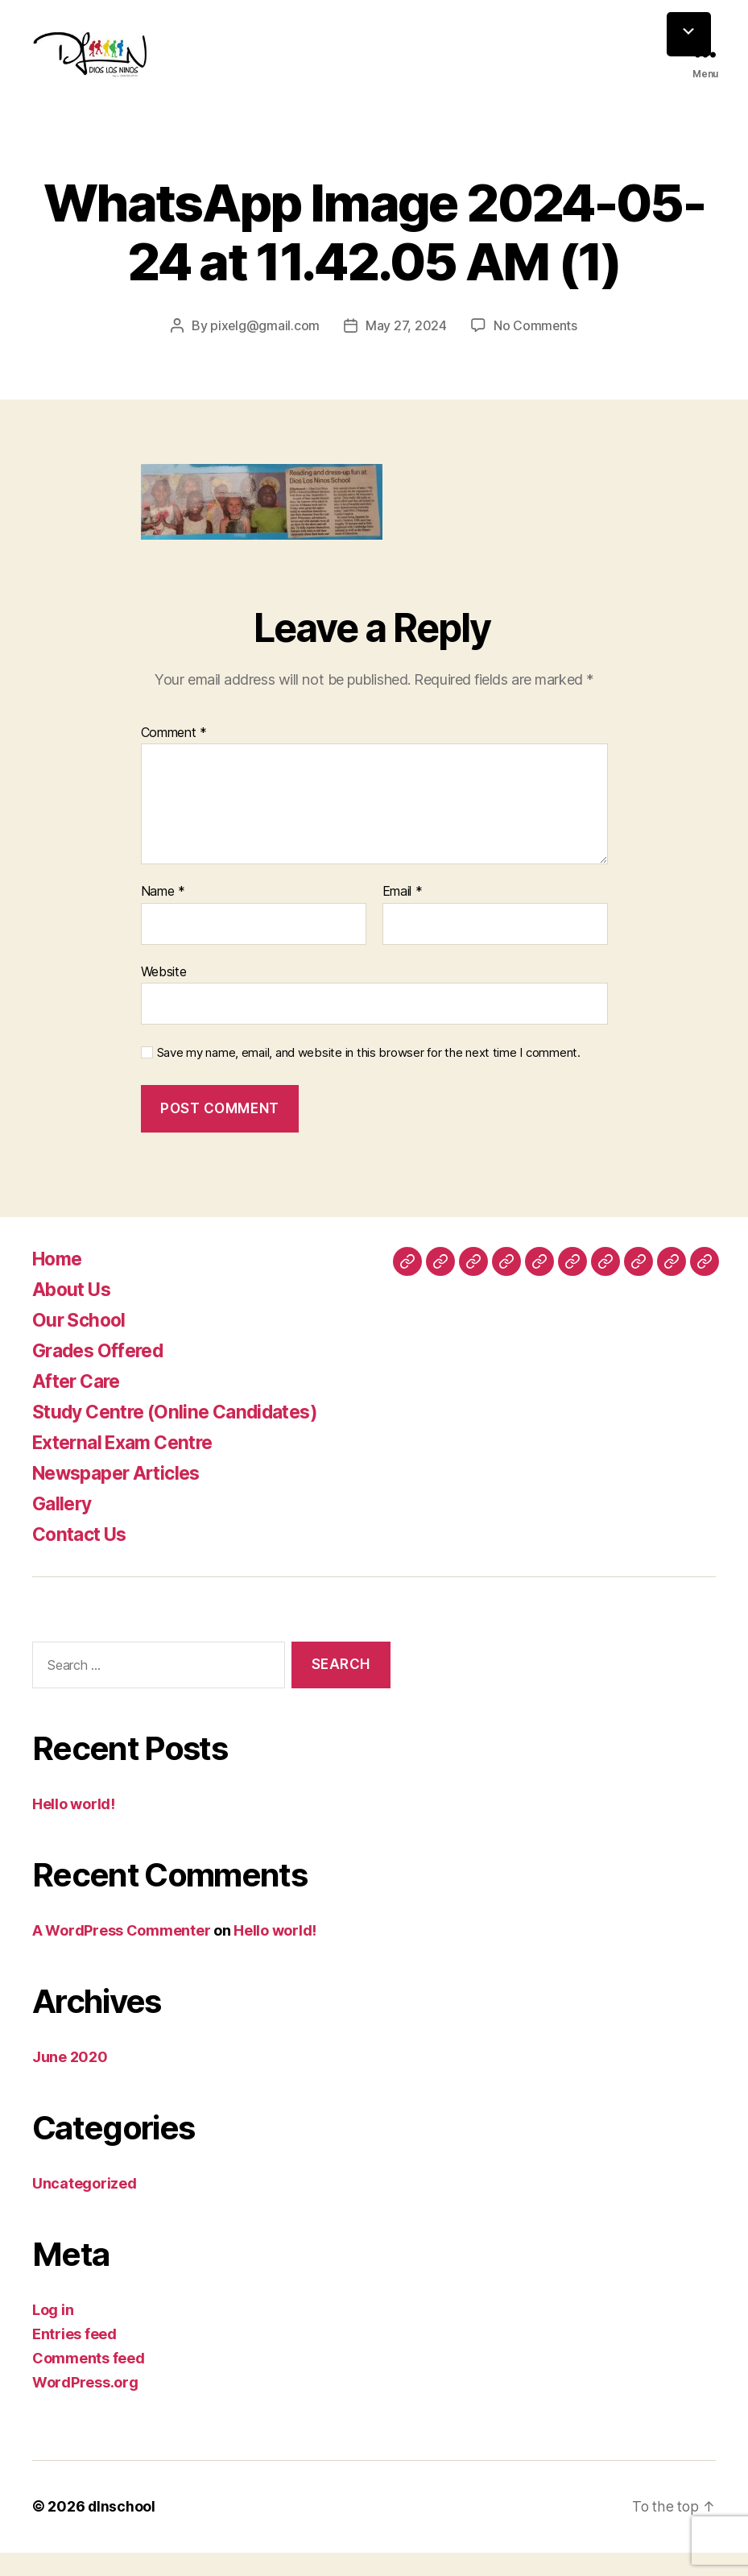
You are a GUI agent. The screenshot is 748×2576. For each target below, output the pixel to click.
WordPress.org (85, 2406)
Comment (174, 756)
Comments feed (88, 2382)
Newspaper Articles (122, 1496)
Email (402, 916)
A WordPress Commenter (121, 1954)
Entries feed (74, 2358)
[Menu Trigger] (689, 34)
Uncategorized (84, 2207)
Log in (52, 2333)
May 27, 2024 (406, 350)
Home (59, 1282)
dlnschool (122, 2530)
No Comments (536, 350)
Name (163, 916)
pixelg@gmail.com (264, 350)
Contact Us (83, 1557)
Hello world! (73, 1828)
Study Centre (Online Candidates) (182, 1435)
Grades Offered (102, 1373)
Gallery (63, 1527)
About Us (74, 1312)
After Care (79, 1404)
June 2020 (70, 2081)
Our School (81, 1343)
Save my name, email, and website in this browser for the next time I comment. (369, 1077)
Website (164, 995)
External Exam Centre (129, 1465)
